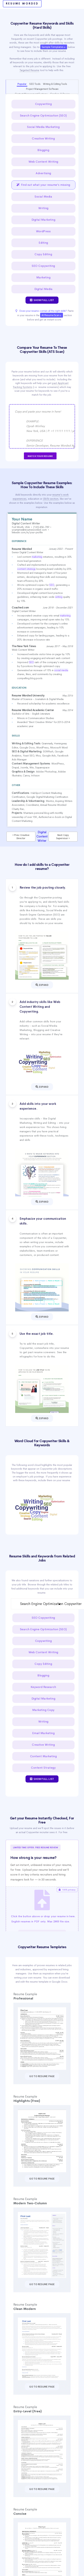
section (50, 498)
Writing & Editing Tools (55, 83)
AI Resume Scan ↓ (52, 315)
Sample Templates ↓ (54, 47)
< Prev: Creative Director (20, 836)
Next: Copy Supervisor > (63, 836)
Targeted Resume (29, 70)
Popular (22, 83)
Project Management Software (42, 88)
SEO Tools (34, 83)
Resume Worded (22, 3)
